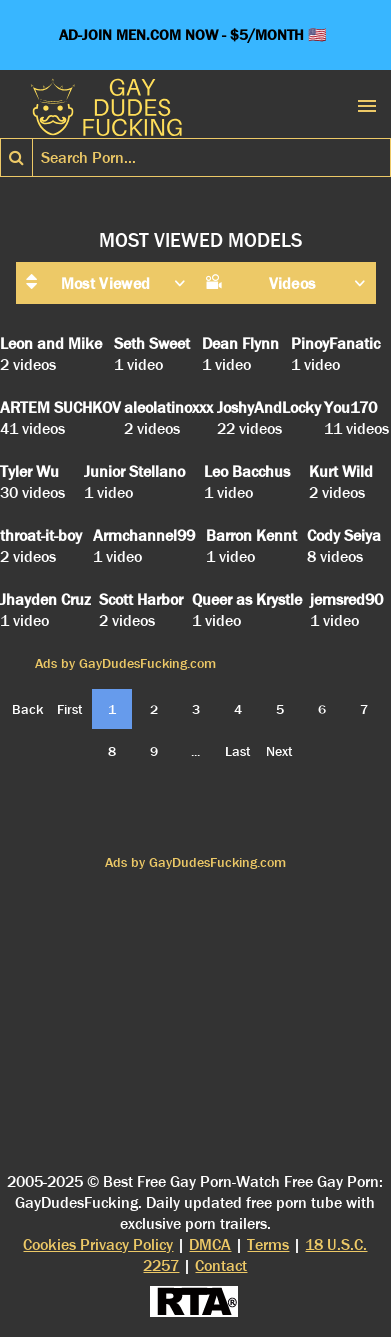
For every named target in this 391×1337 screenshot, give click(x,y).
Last (238, 751)
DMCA (210, 1244)
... (195, 751)
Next (279, 751)
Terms (268, 1244)
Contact (221, 1265)
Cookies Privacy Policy (98, 1244)
